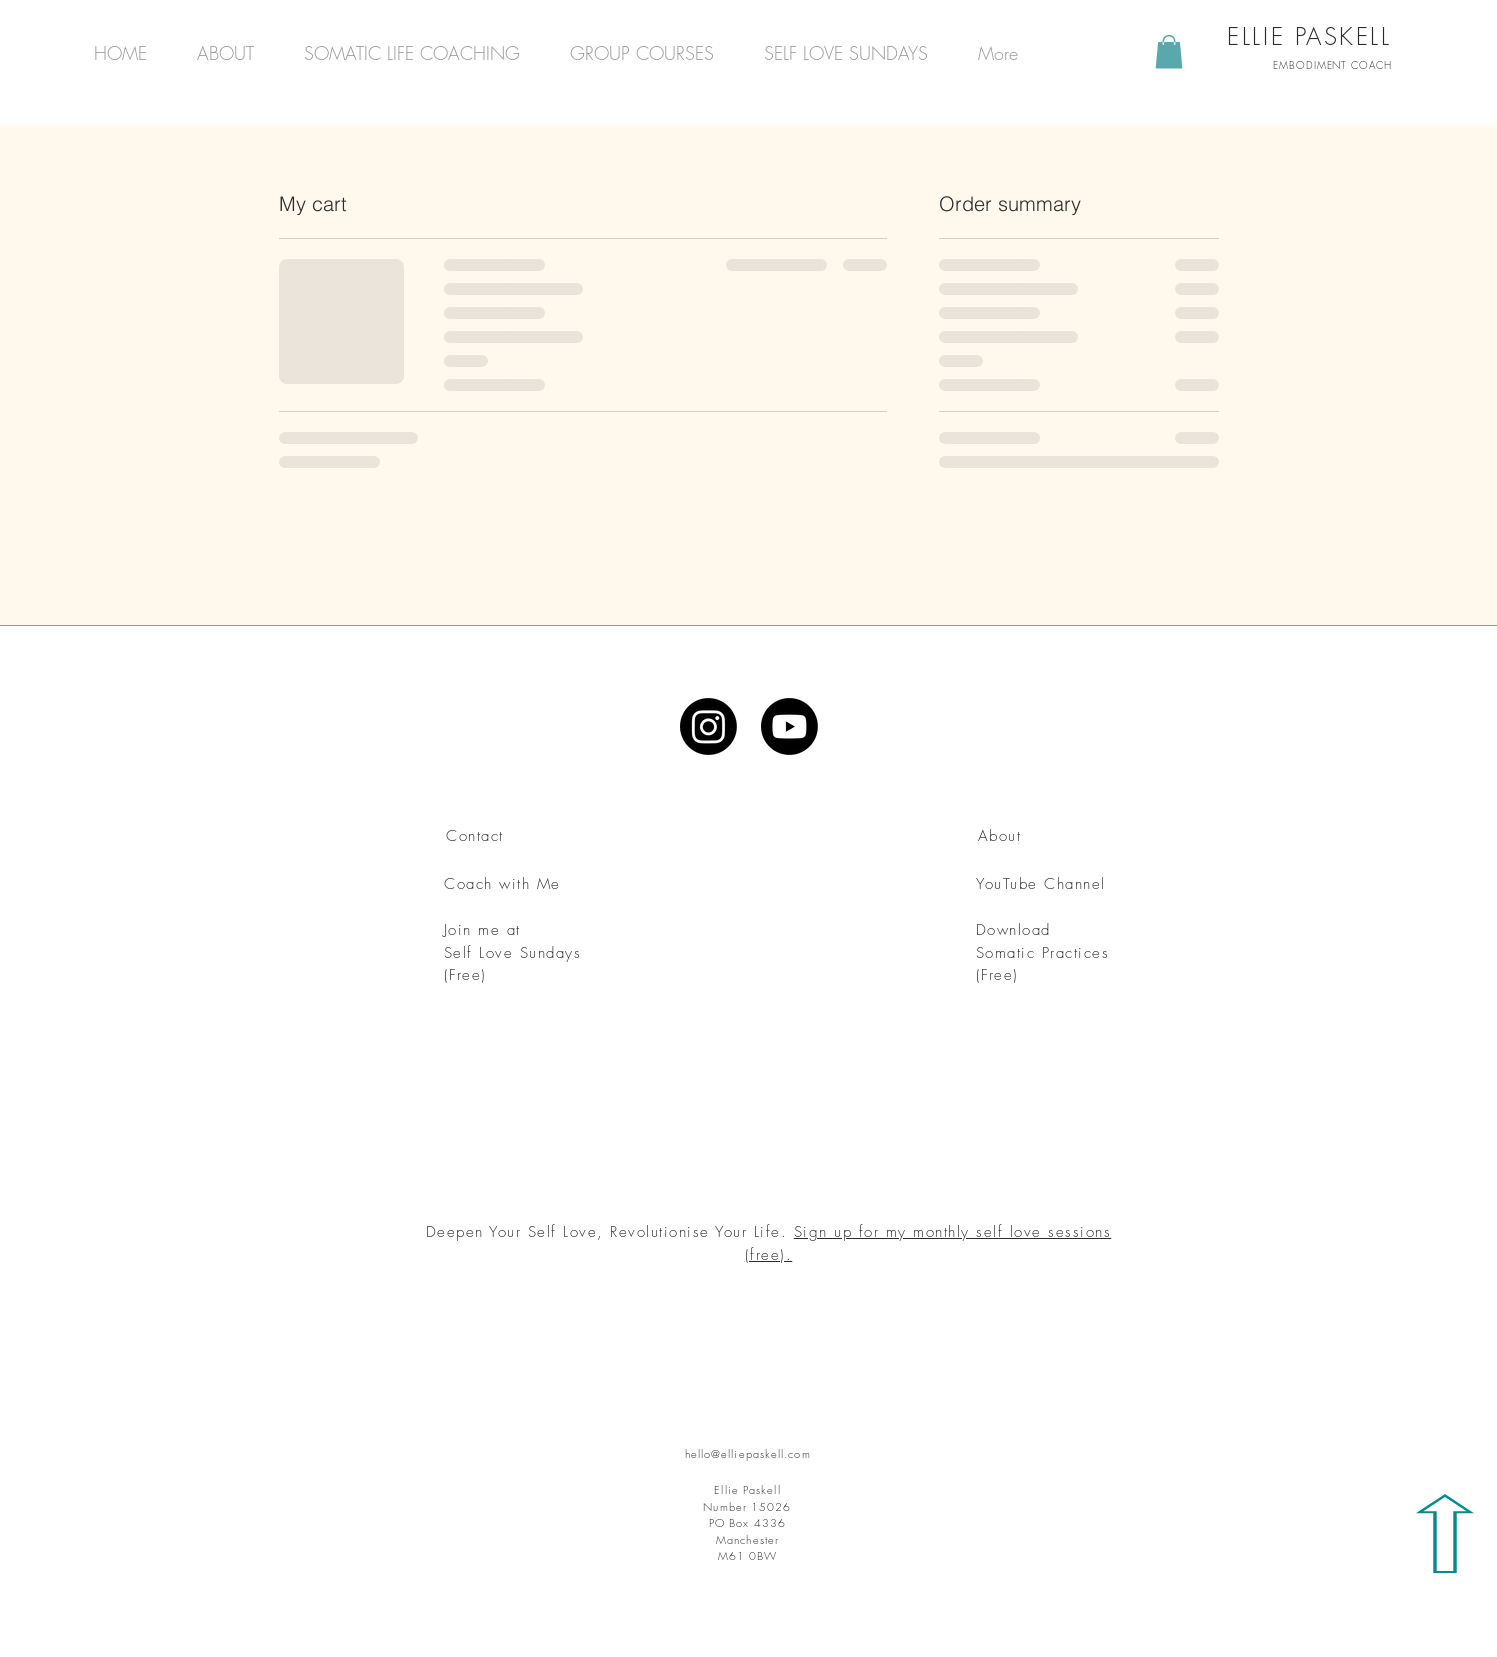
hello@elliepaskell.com (748, 1453)
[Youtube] (789, 726)
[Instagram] (708, 726)
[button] (1169, 51)
